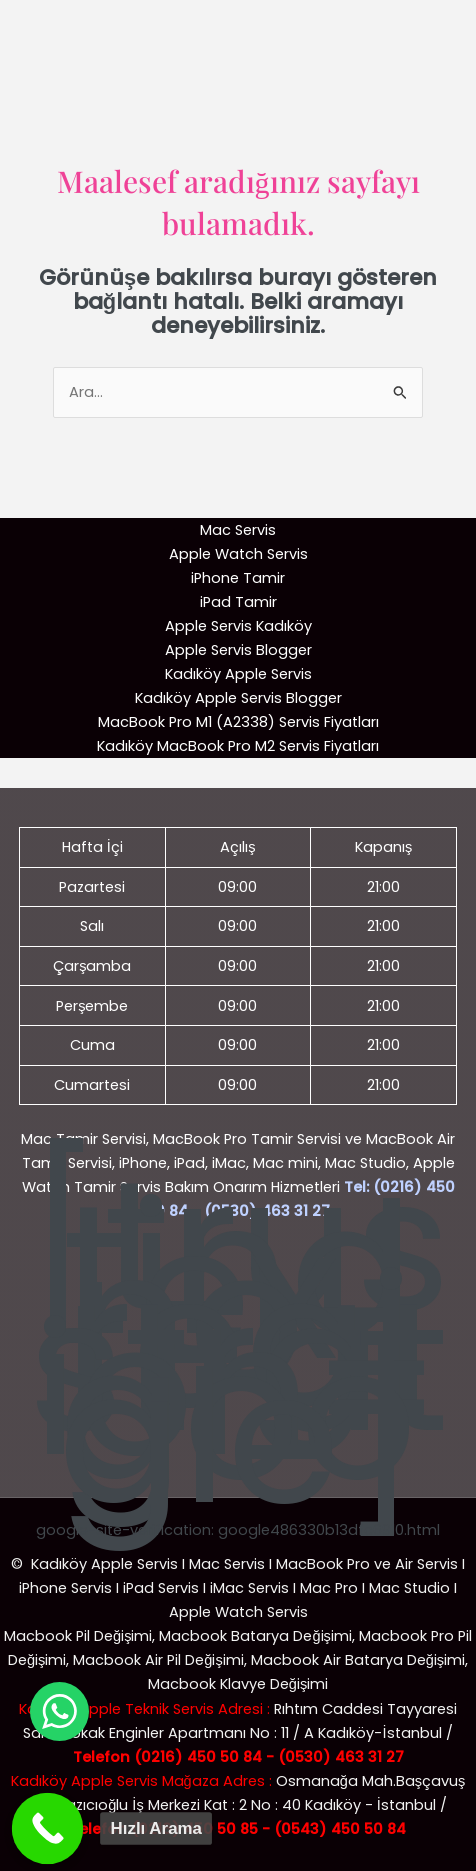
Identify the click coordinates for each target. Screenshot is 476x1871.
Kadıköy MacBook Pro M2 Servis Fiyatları (238, 746)
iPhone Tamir (238, 578)
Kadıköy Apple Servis (238, 674)
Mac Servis (238, 530)
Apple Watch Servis (238, 554)
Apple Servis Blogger (238, 650)
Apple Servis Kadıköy (238, 626)
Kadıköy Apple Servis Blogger (238, 698)
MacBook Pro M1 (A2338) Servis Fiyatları (238, 722)
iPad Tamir (238, 602)
